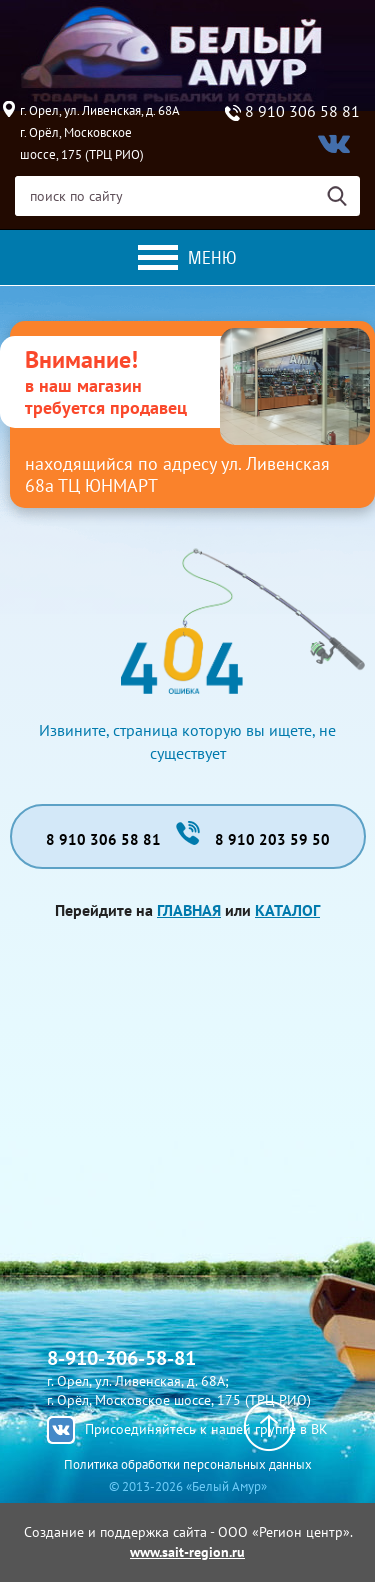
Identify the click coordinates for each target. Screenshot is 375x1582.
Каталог (287, 910)
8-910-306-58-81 (121, 1358)
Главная (189, 910)
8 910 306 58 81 (302, 112)
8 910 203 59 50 (272, 839)
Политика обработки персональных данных (188, 1464)
